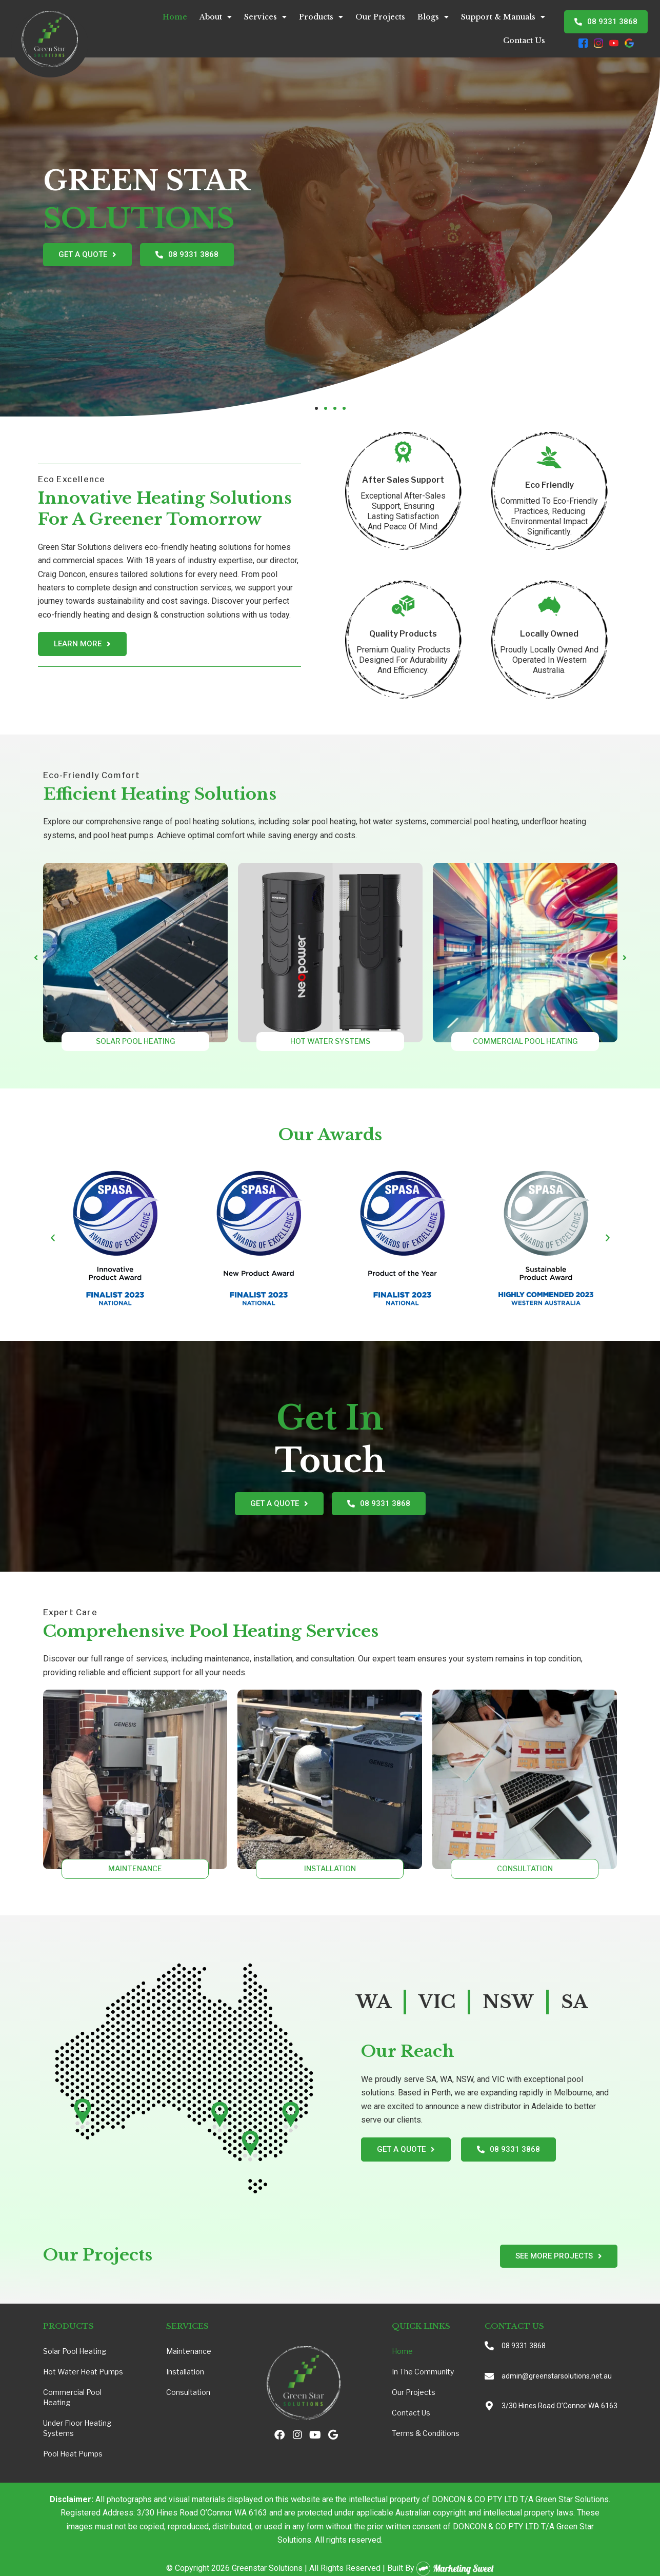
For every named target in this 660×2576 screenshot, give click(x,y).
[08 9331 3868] (489, 2345)
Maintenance (188, 2351)
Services (265, 17)
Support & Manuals (503, 17)
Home (175, 17)
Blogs (433, 17)
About (215, 17)
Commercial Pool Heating (72, 2397)
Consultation (188, 2392)
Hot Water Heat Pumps (83, 2371)
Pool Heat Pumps (73, 2453)
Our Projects (380, 17)
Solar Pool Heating (74, 2351)
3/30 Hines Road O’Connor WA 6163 (559, 2406)
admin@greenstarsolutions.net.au (557, 2376)
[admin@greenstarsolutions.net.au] (489, 2376)
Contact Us (524, 40)
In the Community (423, 2371)
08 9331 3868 (524, 2346)
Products (321, 17)
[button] (316, 408)
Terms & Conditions (425, 2433)
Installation (185, 2371)
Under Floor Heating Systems (77, 2428)
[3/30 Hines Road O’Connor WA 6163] (489, 2405)
